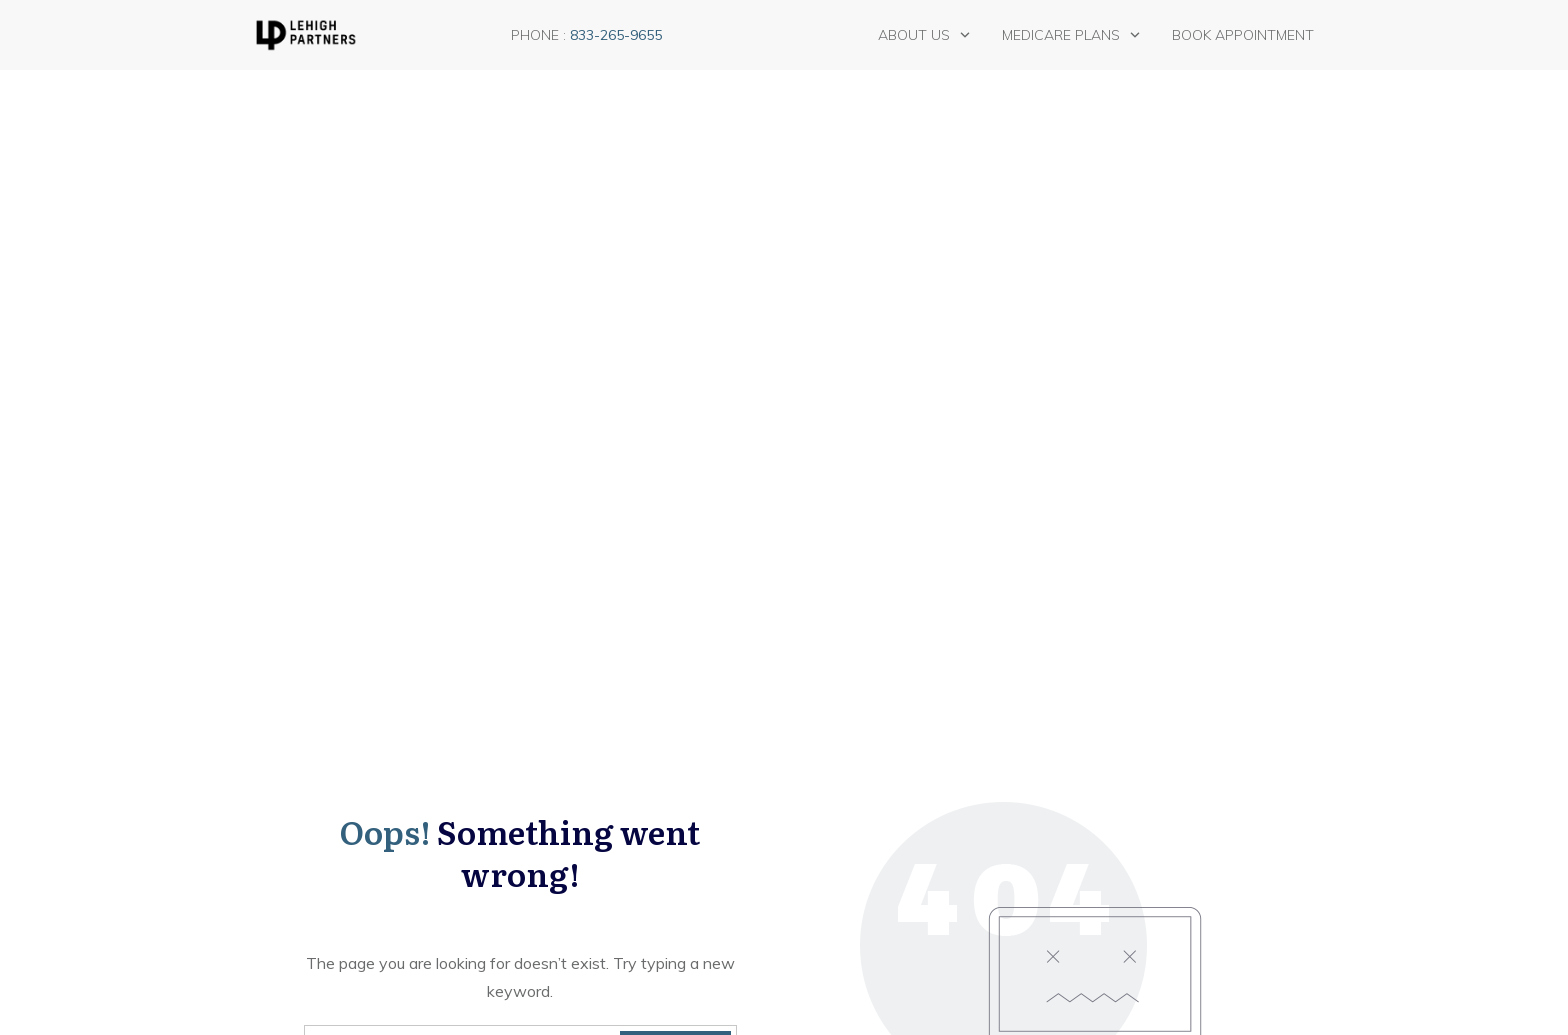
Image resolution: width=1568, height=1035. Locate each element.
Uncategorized (589, 896)
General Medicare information (597, 811)
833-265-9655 (616, 35)
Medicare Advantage (609, 847)
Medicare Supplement (612, 871)
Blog (280, 801)
